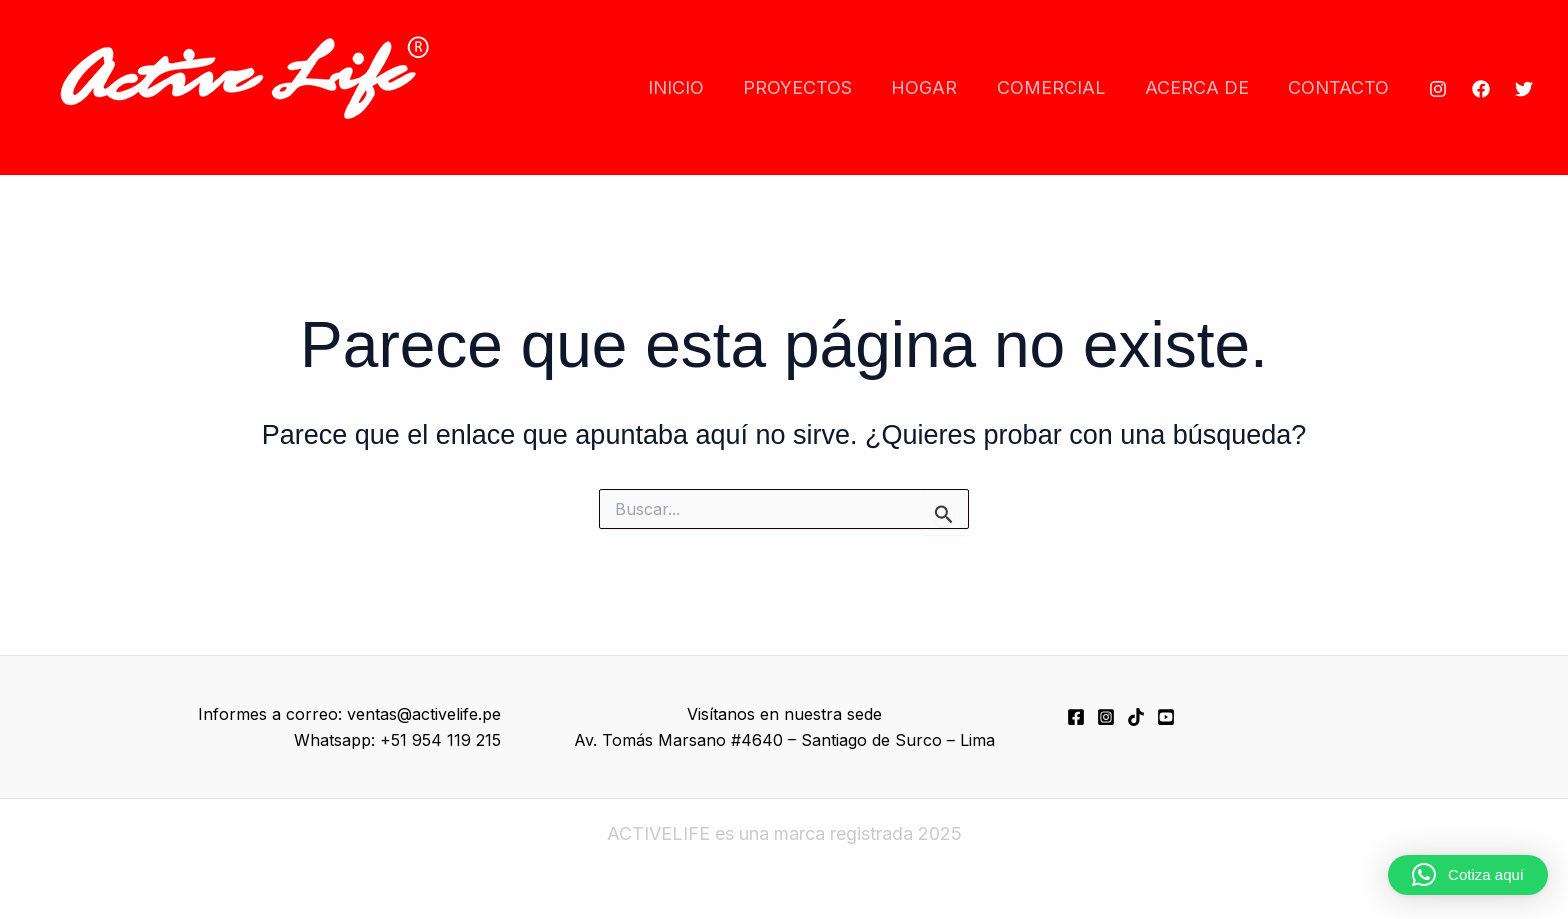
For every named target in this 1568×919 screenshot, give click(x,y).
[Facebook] (1481, 89)
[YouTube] (1166, 717)
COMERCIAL (1059, 87)
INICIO (694, 87)
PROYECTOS (812, 87)
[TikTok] (1136, 717)
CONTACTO (1340, 87)
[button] (1468, 875)
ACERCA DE (1202, 87)
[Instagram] (1438, 89)
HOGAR (936, 87)
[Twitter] (1524, 89)
